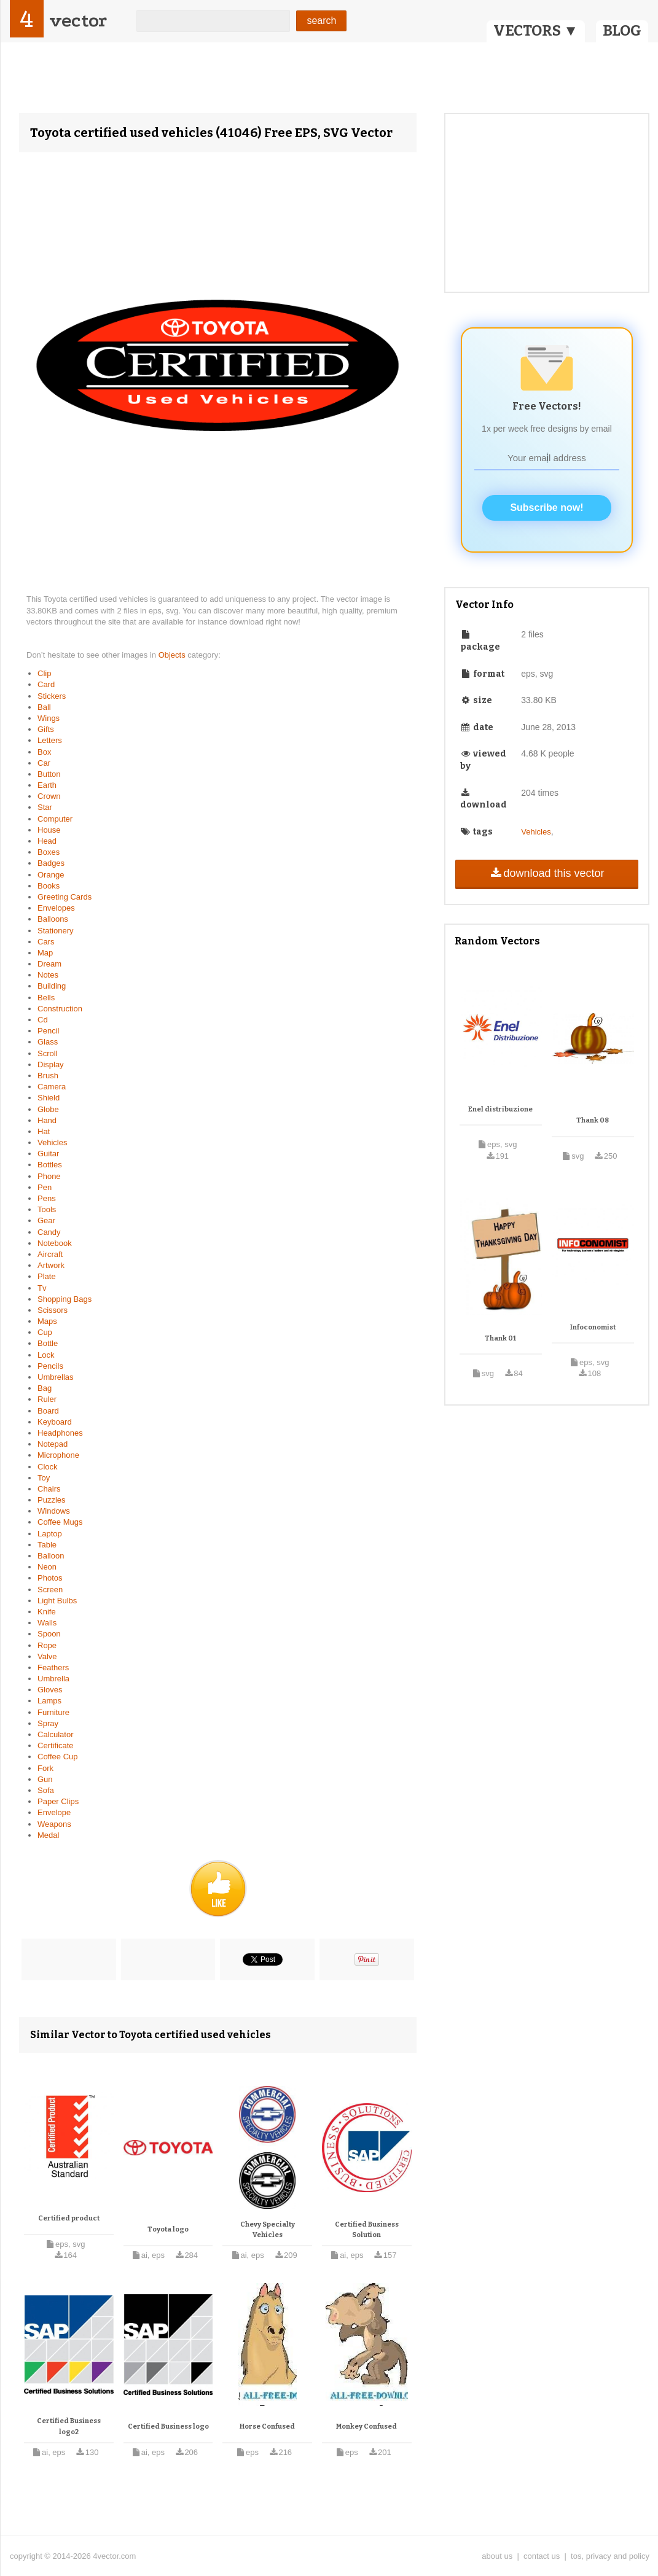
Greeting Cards (64, 896)
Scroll (47, 1053)
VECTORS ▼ (535, 30)
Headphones (60, 1433)
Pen (44, 1187)
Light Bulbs (57, 1600)
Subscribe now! (546, 507)
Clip (44, 673)
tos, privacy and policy (610, 2556)
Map (45, 952)
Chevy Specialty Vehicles (267, 2229)
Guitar (48, 1153)
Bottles (49, 1164)
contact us (541, 2556)
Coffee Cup (57, 1756)
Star (44, 807)
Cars (45, 941)
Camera (51, 1086)
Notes (47, 974)
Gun (45, 1779)
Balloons (52, 919)
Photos (49, 1577)
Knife (46, 1611)
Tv (41, 1288)
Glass (47, 1041)
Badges (51, 863)
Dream (49, 963)
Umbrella (53, 1678)
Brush (47, 1075)
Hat (43, 1131)
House (49, 830)
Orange (50, 874)
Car (43, 763)
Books (48, 885)
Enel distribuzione (500, 1109)
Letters (49, 740)
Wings (48, 718)
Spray (47, 1723)
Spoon (49, 1633)
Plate (46, 1276)
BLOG (622, 30)
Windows (53, 1511)
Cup (44, 1332)
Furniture (53, 1712)
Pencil (48, 1030)
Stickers (51, 696)
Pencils (50, 1366)
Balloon (50, 1555)
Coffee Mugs (59, 1522)
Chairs (49, 1488)
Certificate (55, 1745)
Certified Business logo (168, 2426)
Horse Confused (267, 2426)
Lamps (49, 1700)
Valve (47, 1656)
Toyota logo (168, 2229)
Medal (48, 1835)
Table (47, 1544)
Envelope (54, 1812)
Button (49, 774)
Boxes (48, 852)
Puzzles (51, 1499)
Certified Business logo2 (69, 2426)
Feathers (53, 1667)
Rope (47, 1645)
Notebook (54, 1243)
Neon (47, 1566)
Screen (50, 1589)
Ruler (47, 1399)
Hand (47, 1120)
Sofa (45, 1790)
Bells (46, 997)
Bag (44, 1388)
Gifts (45, 729)
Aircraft (50, 1254)
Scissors (52, 1310)
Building (51, 985)
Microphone (58, 1455)
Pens (46, 1198)
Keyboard (54, 1421)
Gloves (49, 1689)
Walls (47, 1622)
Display (50, 1064)
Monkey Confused (366, 2426)
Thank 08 (592, 1120)
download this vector (546, 873)
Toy (43, 1477)
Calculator (55, 1734)
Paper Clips (58, 1801)
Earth (47, 785)
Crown (49, 796)
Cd (42, 1019)
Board (48, 1410)
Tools (46, 1209)
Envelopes (56, 907)
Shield (48, 1097)
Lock (45, 1355)
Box (44, 752)
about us (497, 2556)
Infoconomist (593, 1327)
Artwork (51, 1265)
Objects (173, 655)
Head (47, 841)
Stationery (55, 930)
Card (46, 684)
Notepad (52, 1444)
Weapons (54, 1824)
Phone (49, 1176)
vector (78, 20)
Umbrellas (55, 1377)
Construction (59, 1008)
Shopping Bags (64, 1299)
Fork (45, 1768)
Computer (54, 818)
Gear (46, 1220)
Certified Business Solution (367, 2229)
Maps (47, 1321)
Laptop (49, 1533)
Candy (49, 1232)
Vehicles (52, 1142)
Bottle (47, 1343)
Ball (44, 707)
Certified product (69, 2218)
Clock (47, 1466)
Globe (48, 1109)
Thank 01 (500, 1338)
